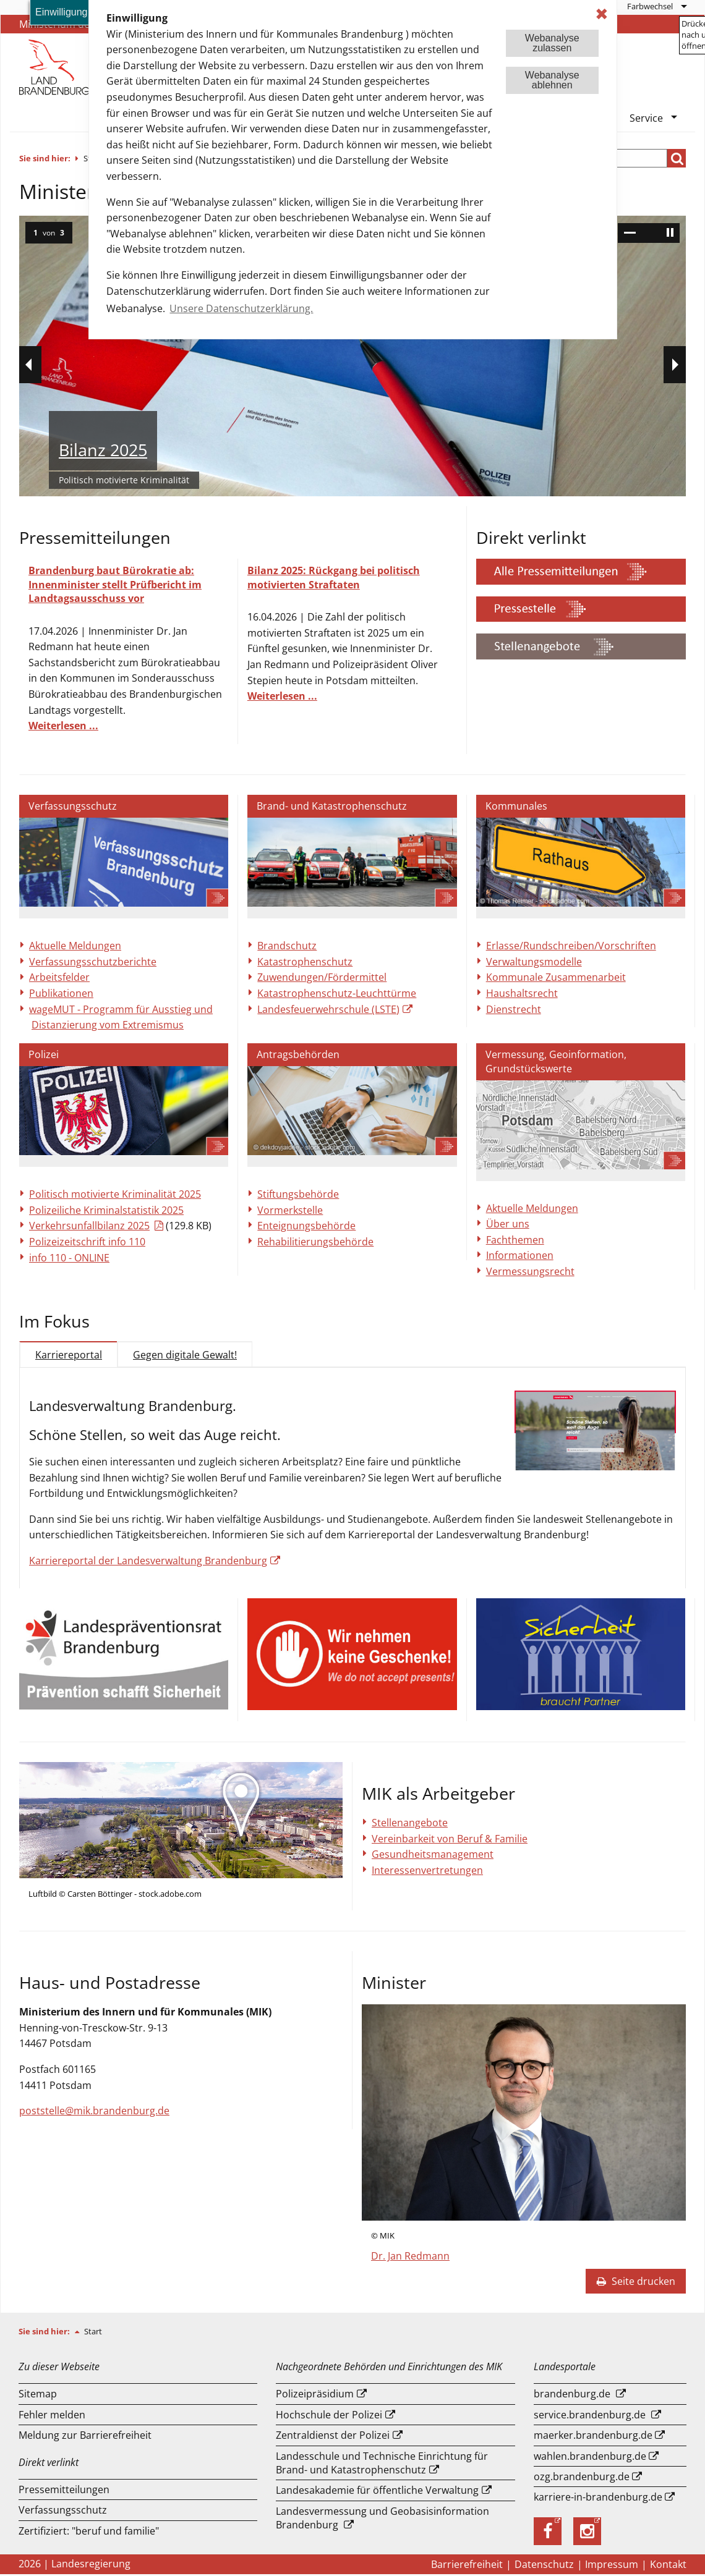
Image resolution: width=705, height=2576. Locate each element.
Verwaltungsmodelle (534, 961)
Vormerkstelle (290, 1210)
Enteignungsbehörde (306, 1225)
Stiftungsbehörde (298, 1194)
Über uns (507, 1224)
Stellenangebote (410, 1824)
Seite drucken (635, 2283)
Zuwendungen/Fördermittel (322, 977)
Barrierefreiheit (467, 2566)
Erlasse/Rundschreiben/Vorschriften (571, 945)
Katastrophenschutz (304, 961)
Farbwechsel (650, 6)
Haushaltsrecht (522, 993)
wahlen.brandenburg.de (590, 2458)
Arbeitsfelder (59, 977)
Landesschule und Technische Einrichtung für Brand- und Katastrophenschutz (382, 2464)
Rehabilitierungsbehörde (315, 1241)
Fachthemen (515, 1240)
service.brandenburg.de (590, 2416)
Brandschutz (287, 945)
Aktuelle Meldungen (75, 945)
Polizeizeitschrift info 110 (87, 1241)
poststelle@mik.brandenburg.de (94, 2112)
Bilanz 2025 (103, 449)
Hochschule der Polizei (329, 2416)
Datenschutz (544, 2566)
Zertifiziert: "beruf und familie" (89, 2533)
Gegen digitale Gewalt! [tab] (185, 1355)
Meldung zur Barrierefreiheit (85, 2437)
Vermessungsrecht (530, 1271)
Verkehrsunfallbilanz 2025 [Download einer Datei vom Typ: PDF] (89, 1225)
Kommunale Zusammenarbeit (556, 977)
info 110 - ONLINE (69, 1258)
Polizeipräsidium (315, 2395)
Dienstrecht (513, 1009)
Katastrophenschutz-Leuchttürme (336, 993)
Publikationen (61, 993)
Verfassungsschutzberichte (92, 961)
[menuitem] (656, 6)
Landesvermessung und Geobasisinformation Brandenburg (382, 2519)
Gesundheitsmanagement (433, 1856)
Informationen (519, 1255)
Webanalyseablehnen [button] (552, 80)
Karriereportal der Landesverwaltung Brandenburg (149, 1561)
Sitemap (38, 2395)
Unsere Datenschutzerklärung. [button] (241, 308)
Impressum (611, 2566)
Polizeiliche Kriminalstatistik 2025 (106, 1210)
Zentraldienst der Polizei (333, 2437)
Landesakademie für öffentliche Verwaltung (377, 2492)
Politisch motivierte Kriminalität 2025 (115, 1194)
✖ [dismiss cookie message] (602, 14)
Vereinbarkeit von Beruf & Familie (450, 1840)
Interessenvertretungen (427, 1872)
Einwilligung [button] (61, 12)
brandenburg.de (572, 2395)
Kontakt (668, 2566)
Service (646, 118)
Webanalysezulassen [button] (552, 43)
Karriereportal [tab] (68, 1355)
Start (93, 2333)
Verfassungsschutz (63, 2512)
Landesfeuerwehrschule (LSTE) (328, 1009)
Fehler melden (52, 2416)
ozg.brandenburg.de (582, 2478)
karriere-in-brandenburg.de (598, 2499)
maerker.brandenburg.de (593, 2437)
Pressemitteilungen (64, 2491)
